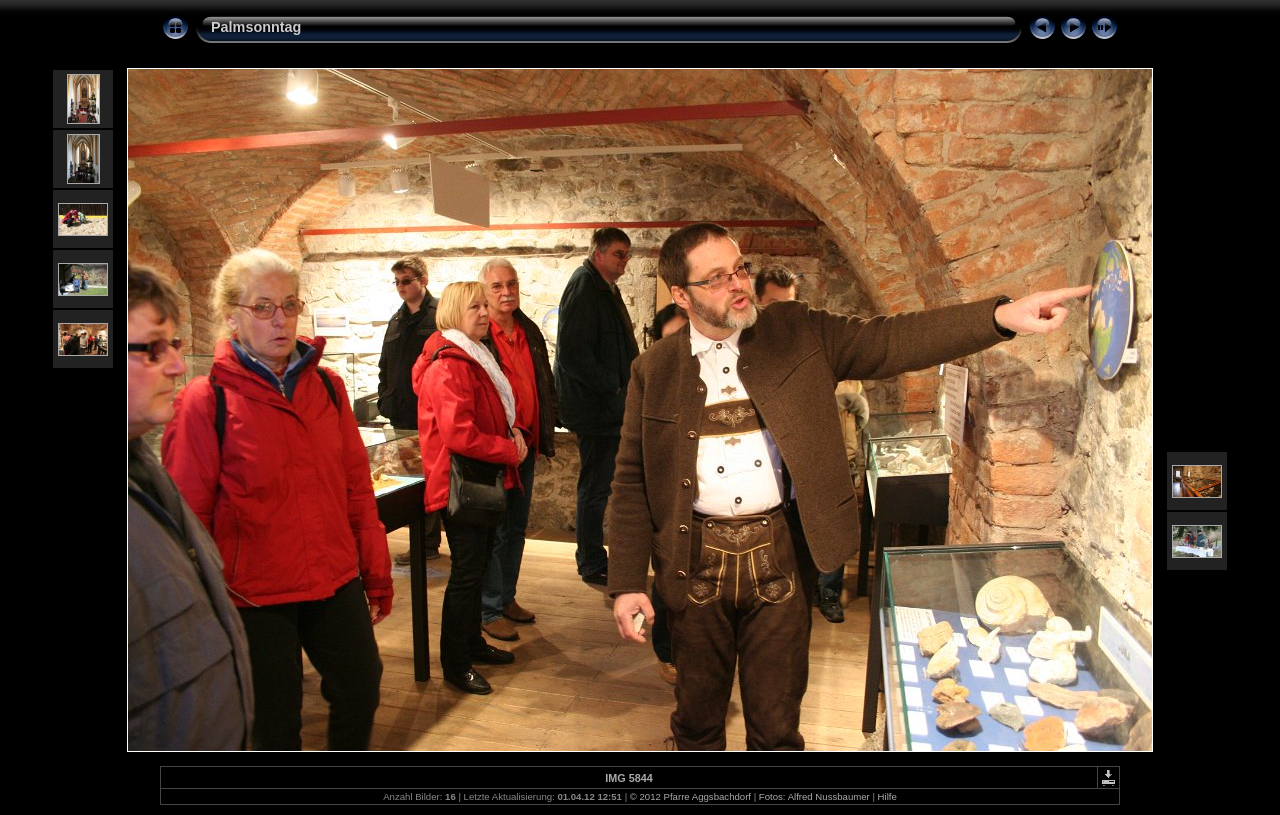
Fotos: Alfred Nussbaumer (814, 796)
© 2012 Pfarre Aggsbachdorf (690, 796)
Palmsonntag (256, 27)
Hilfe (887, 796)
